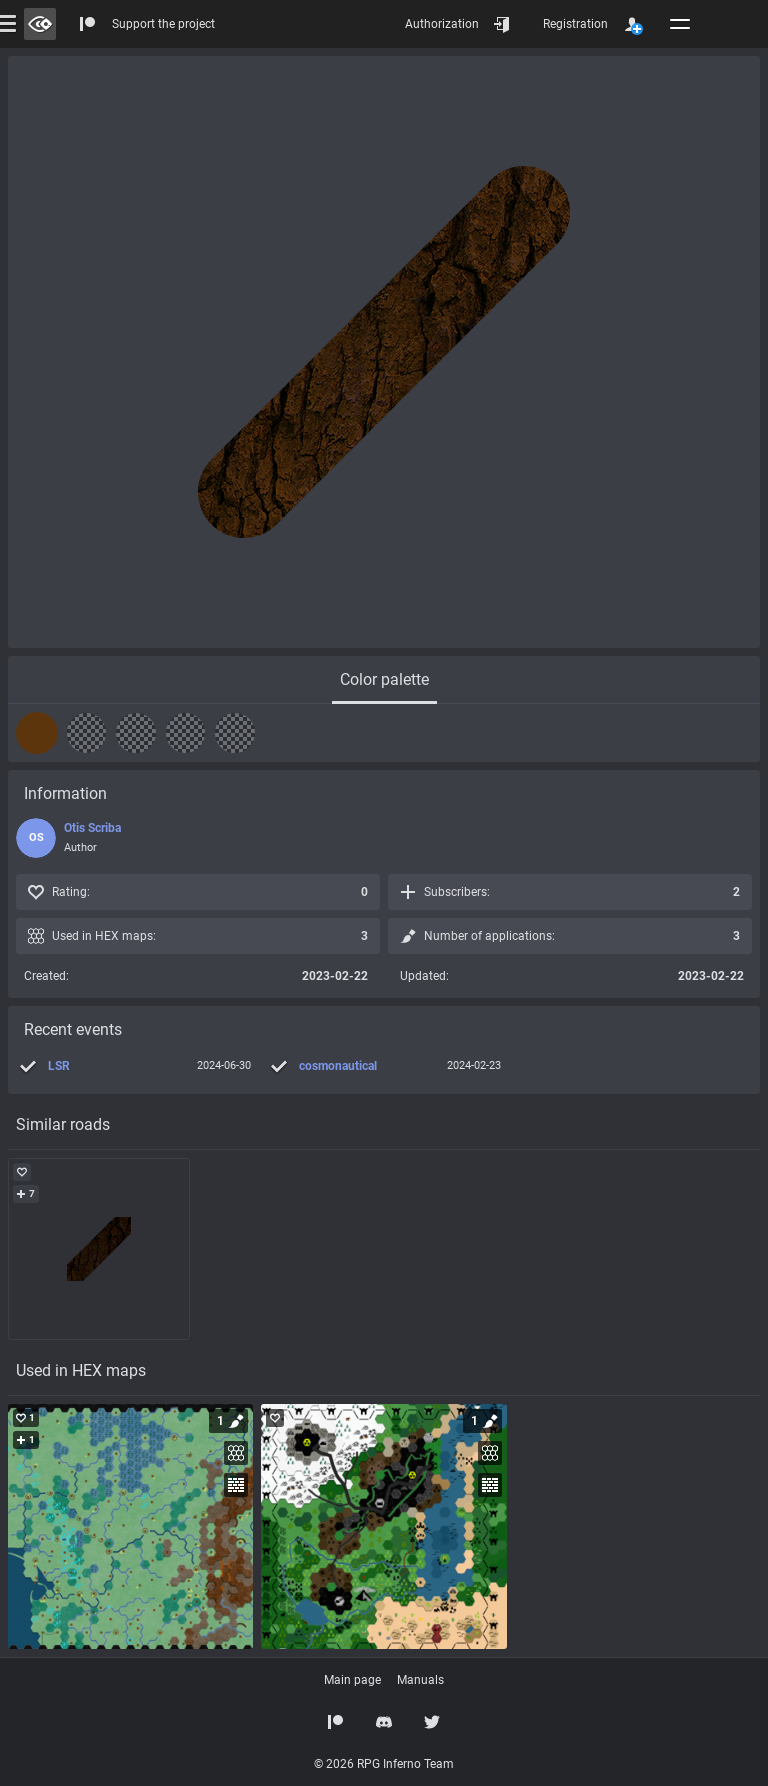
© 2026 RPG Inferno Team (384, 1764)
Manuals (420, 1680)
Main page (352, 1680)
